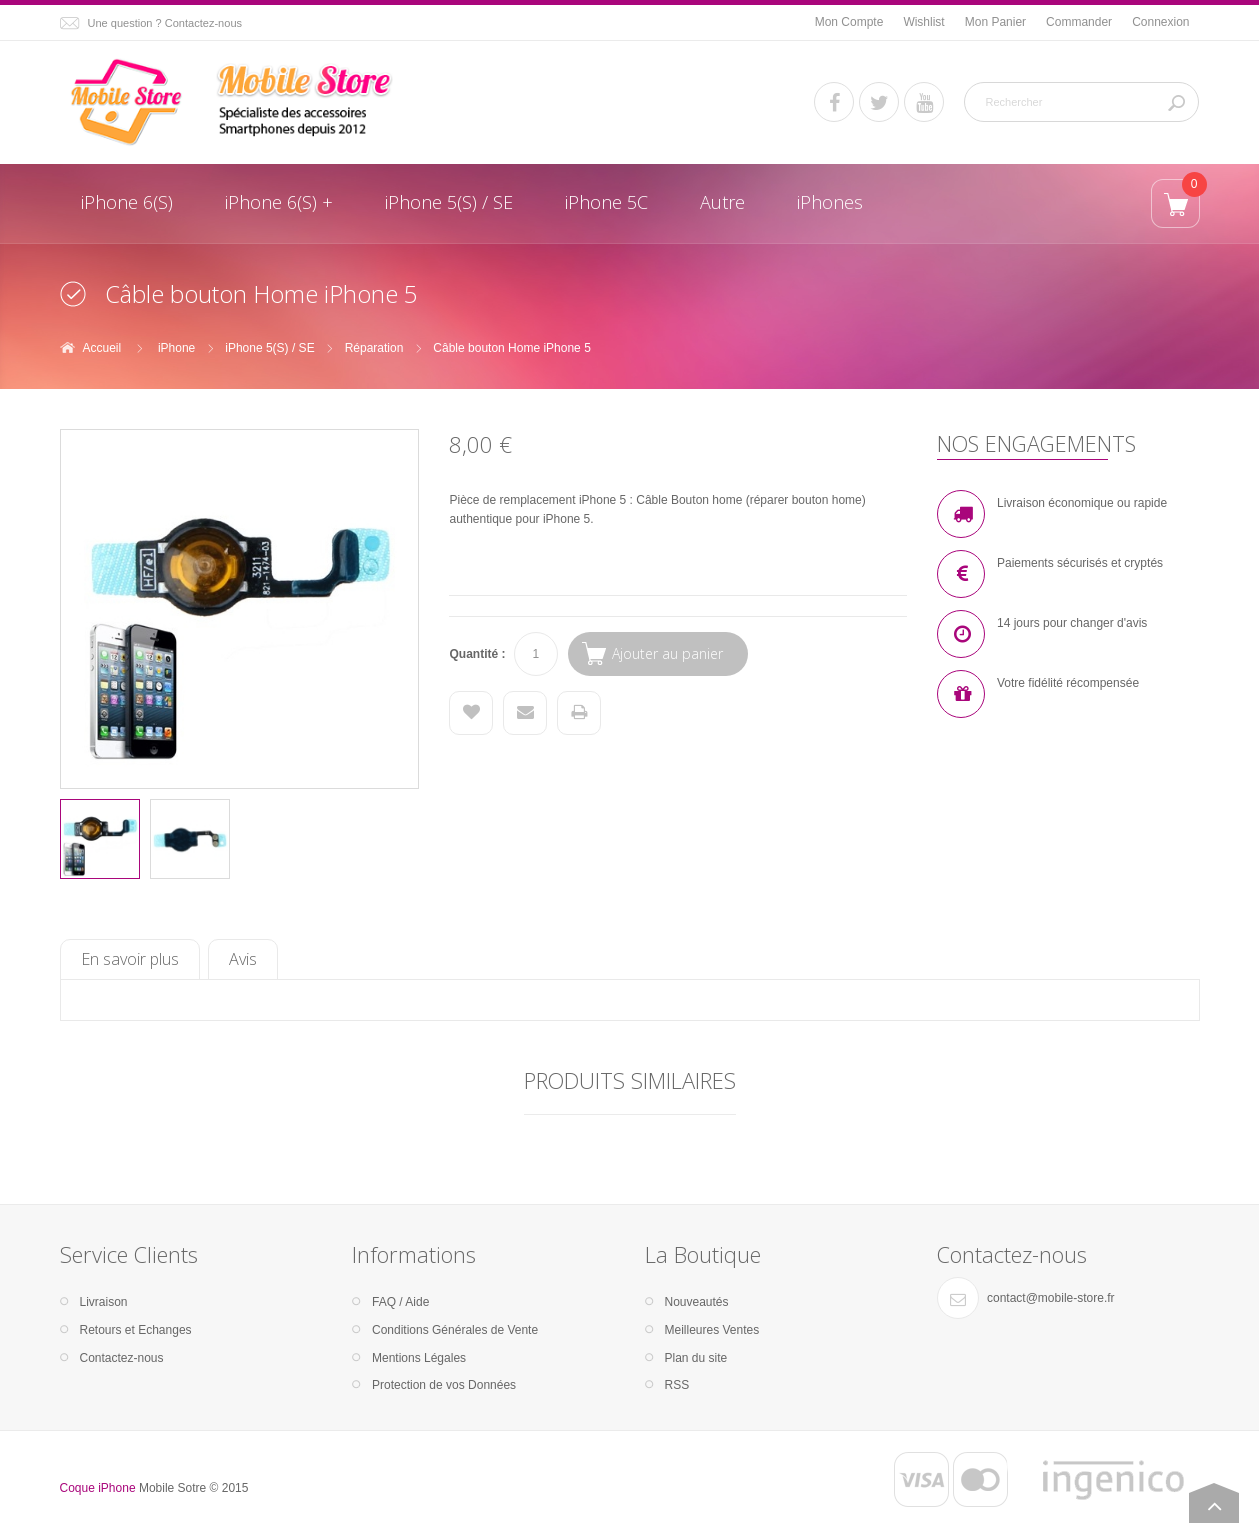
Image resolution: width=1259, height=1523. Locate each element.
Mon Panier (995, 22)
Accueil (102, 348)
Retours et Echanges (136, 1330)
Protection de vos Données (444, 1385)
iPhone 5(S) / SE (269, 348)
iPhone (176, 348)
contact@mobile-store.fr (1051, 1298)
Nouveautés (697, 1302)
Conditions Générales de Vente (455, 1330)
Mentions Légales (419, 1358)
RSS (677, 1385)
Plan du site (696, 1358)
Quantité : (477, 654)
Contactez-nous (122, 1358)
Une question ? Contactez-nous (165, 23)
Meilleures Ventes (712, 1330)
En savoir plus (130, 959)
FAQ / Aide (400, 1302)
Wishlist (923, 22)
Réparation (374, 348)
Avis (243, 959)
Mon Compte (849, 22)
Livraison (104, 1302)
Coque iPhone (98, 1488)
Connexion (1160, 22)
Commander (1079, 22)
